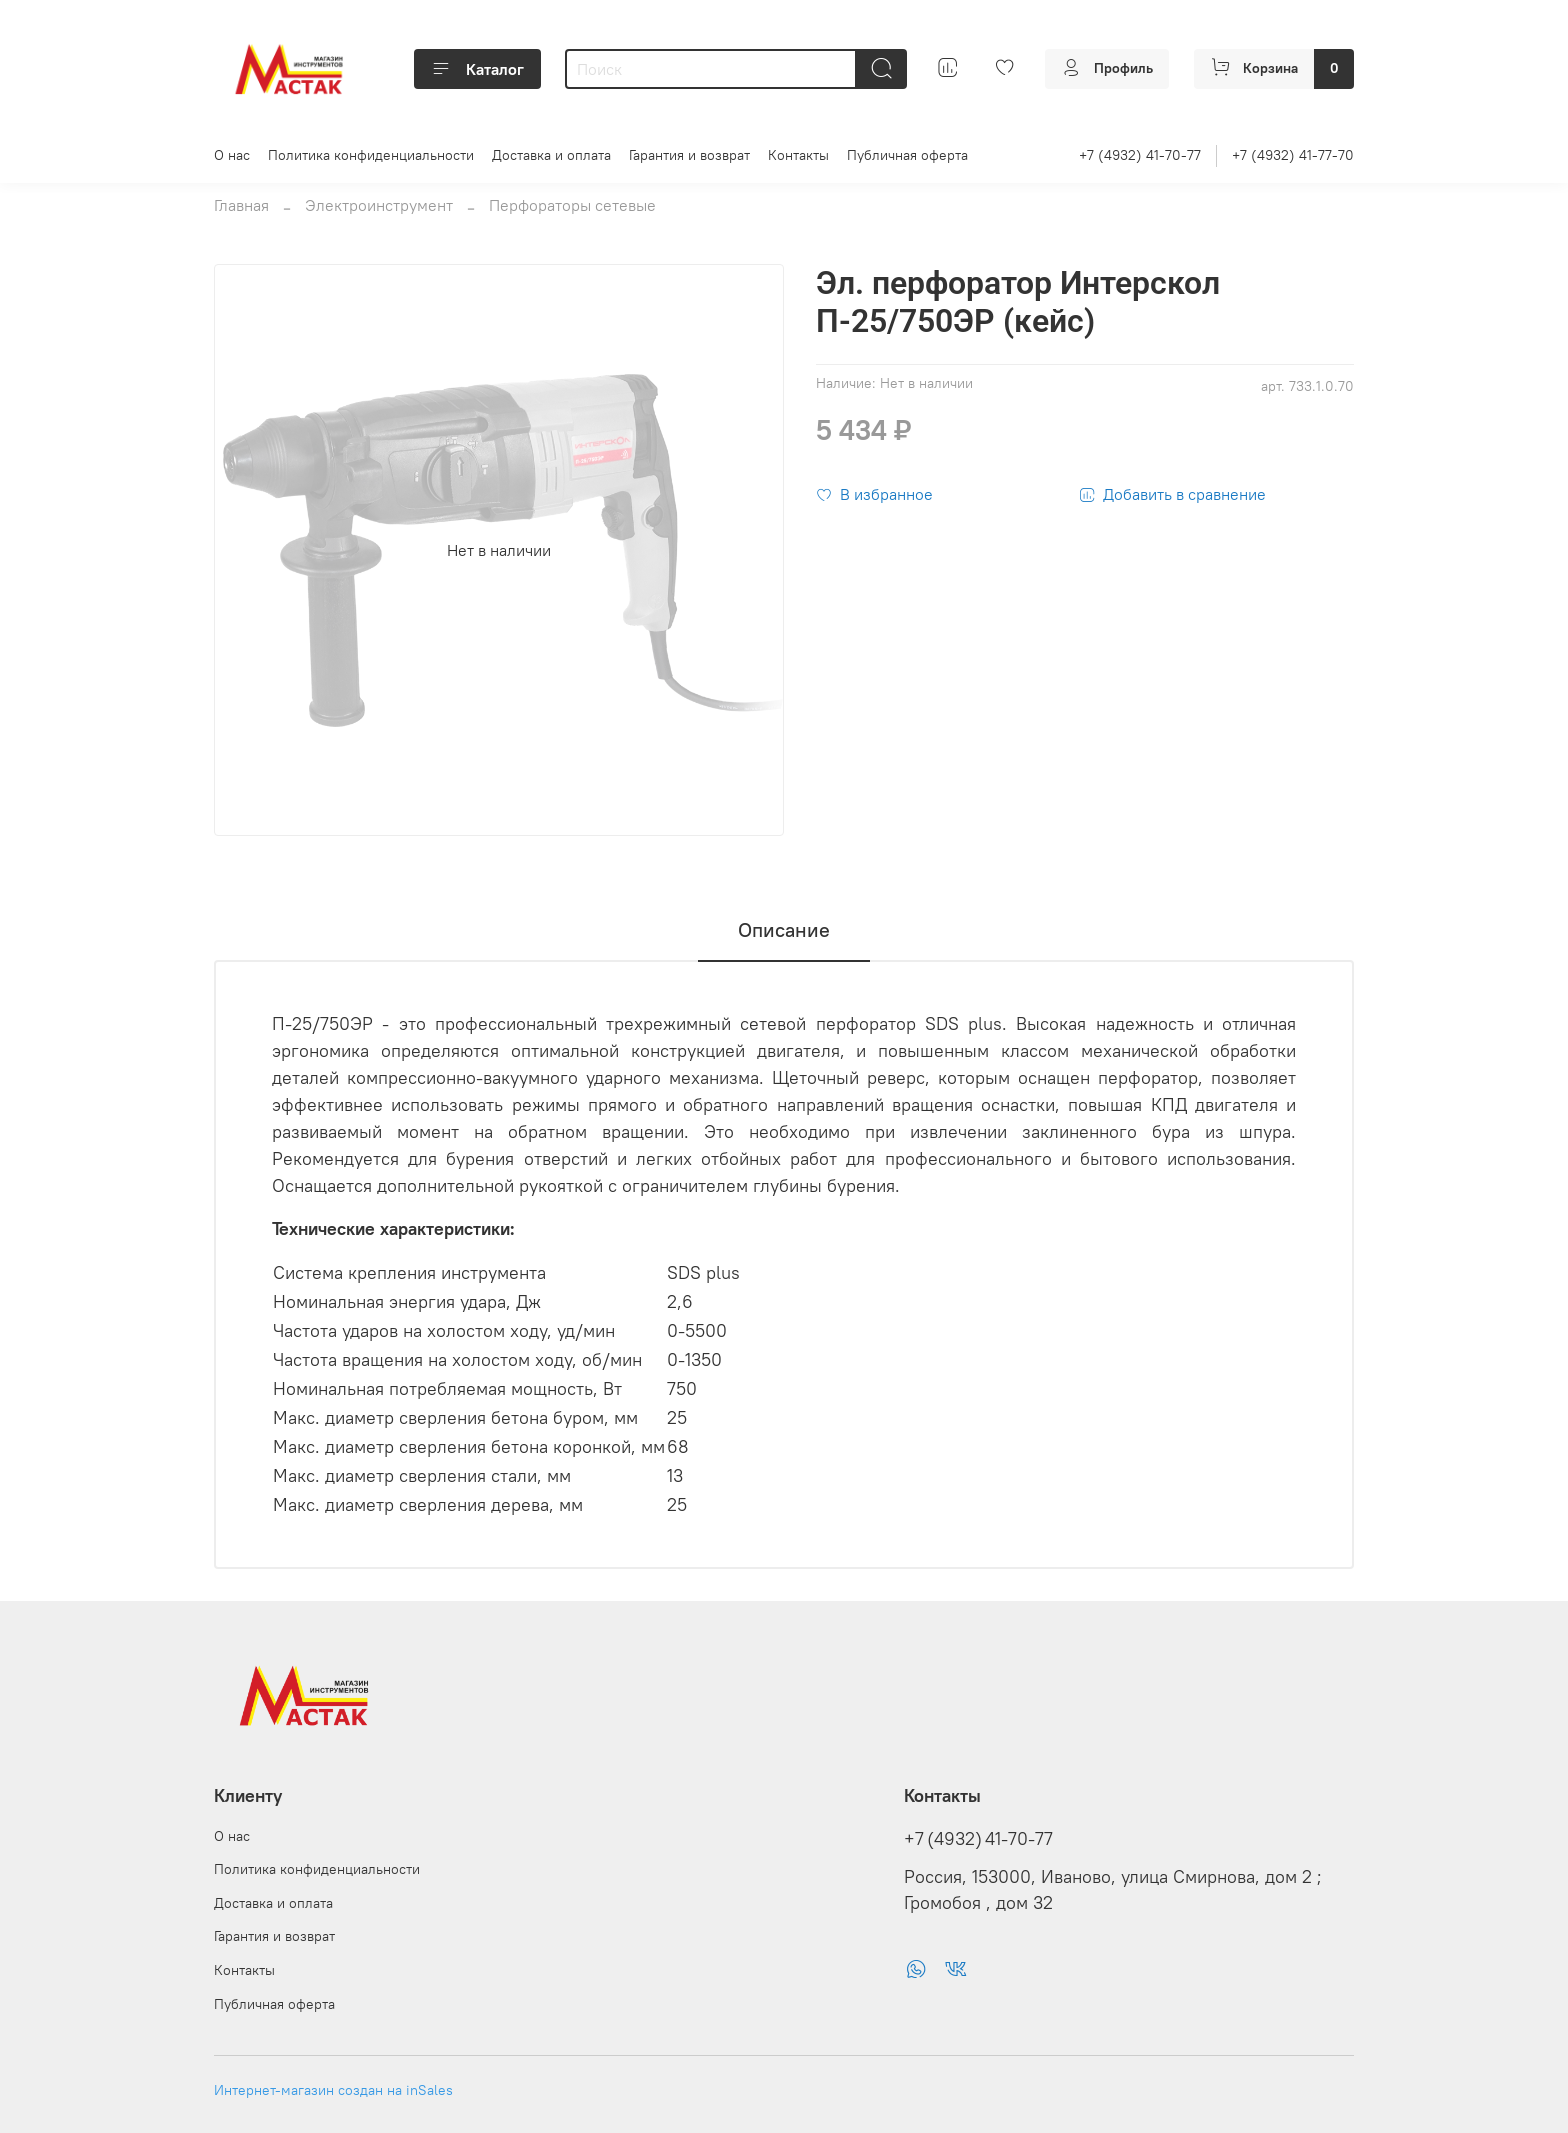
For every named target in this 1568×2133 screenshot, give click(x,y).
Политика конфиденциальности (371, 155)
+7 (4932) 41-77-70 (1293, 155)
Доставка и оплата (551, 155)
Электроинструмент (379, 205)
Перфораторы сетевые (572, 205)
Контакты (798, 155)
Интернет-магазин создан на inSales (333, 2090)
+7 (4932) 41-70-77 (1140, 155)
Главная (241, 205)
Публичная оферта (907, 155)
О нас (232, 155)
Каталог (477, 69)
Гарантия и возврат (689, 155)
